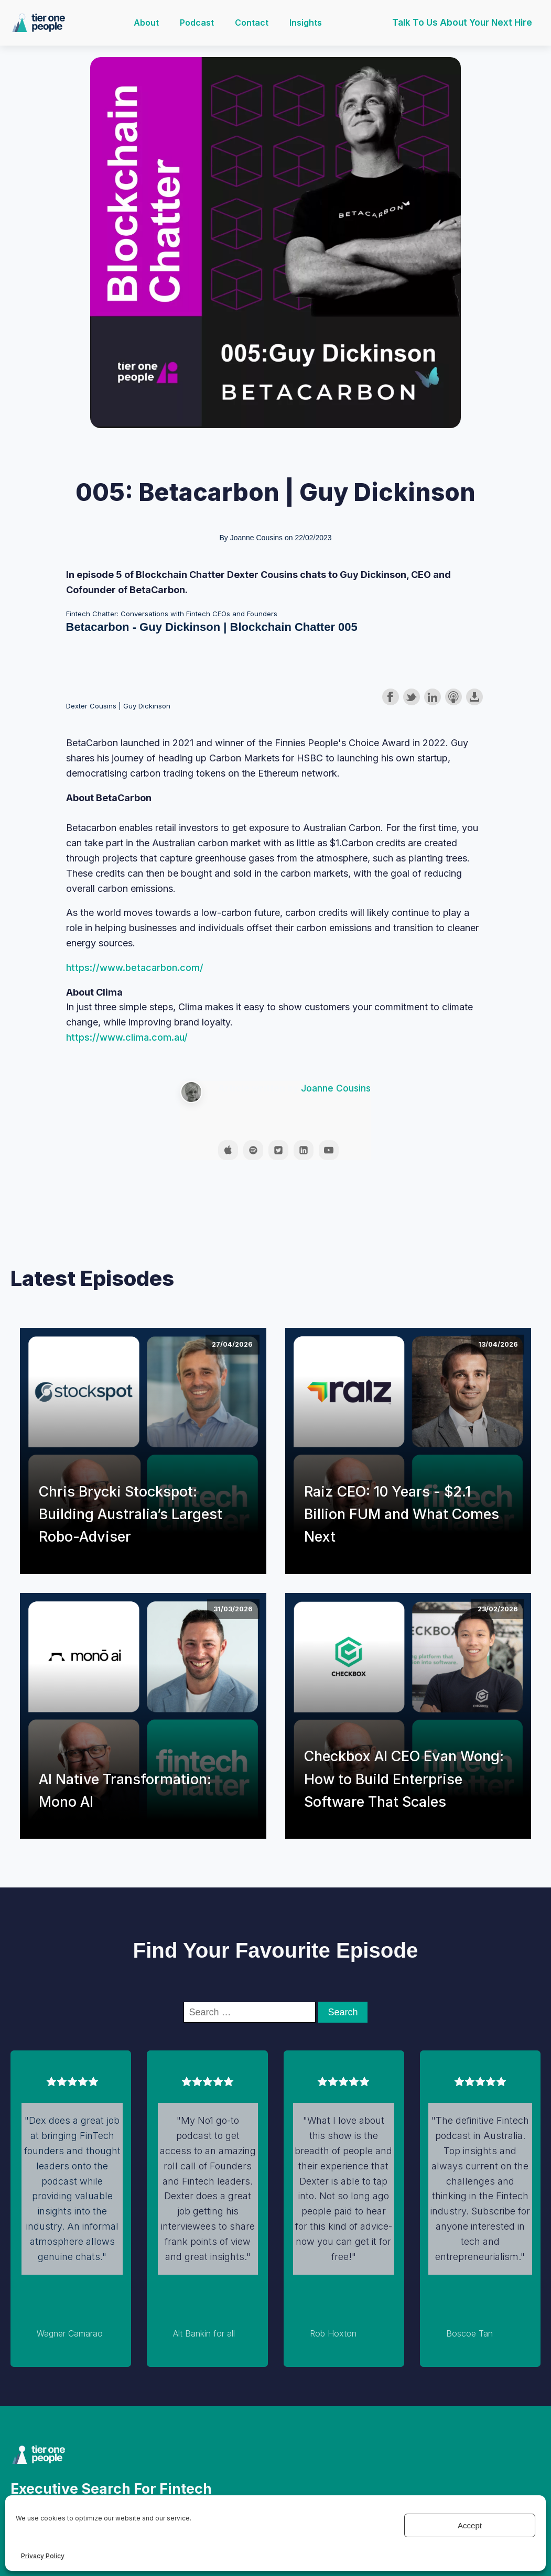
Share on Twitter (411, 697)
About (146, 22)
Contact (251, 22)
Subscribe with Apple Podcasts (453, 697)
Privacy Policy (42, 2556)
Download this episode (474, 697)
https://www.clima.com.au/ (127, 1037)
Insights (305, 22)
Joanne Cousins (336, 1088)
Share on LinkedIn (432, 697)
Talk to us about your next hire (462, 22)
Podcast (197, 22)
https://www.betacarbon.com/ (134, 967)
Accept (470, 2525)
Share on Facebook (390, 697)
